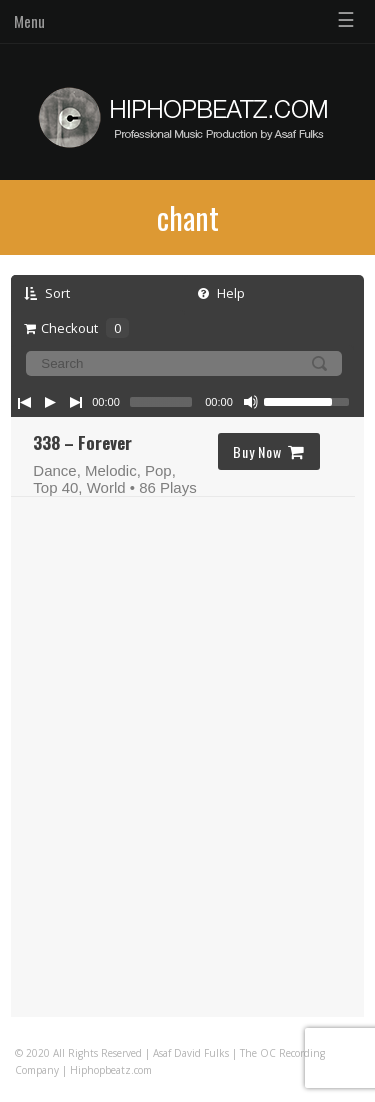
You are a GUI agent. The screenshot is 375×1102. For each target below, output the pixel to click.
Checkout (76, 328)
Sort (47, 293)
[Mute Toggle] (251, 402)
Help (221, 293)
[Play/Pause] (50, 402)
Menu (29, 21)
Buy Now (269, 451)
